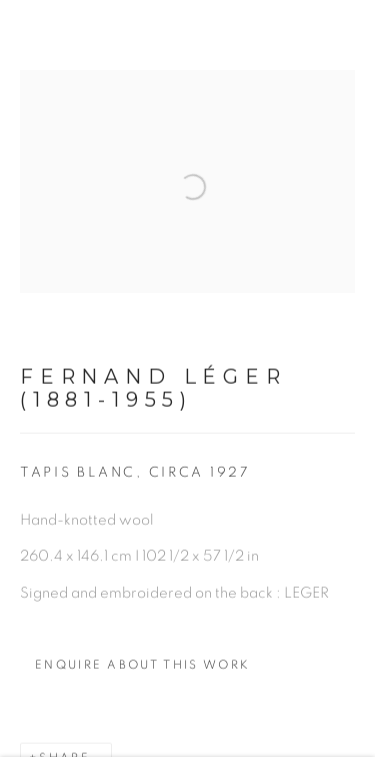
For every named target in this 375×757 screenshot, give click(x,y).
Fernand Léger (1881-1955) (153, 401)
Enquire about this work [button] (142, 678)
